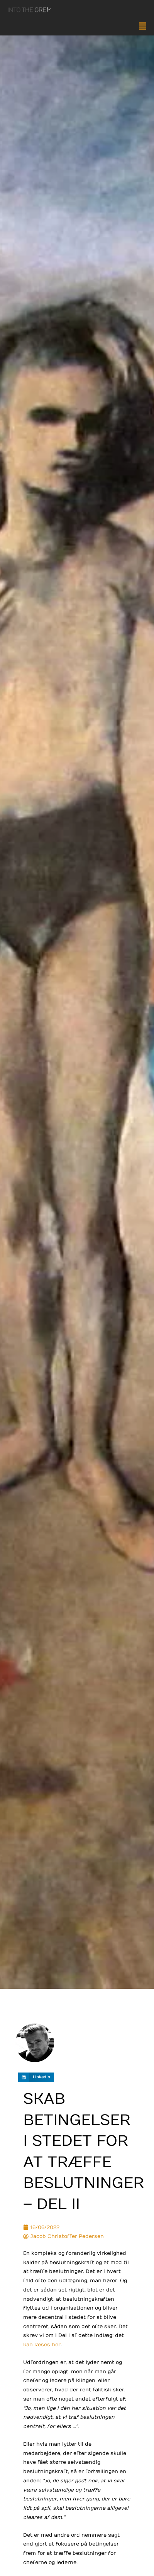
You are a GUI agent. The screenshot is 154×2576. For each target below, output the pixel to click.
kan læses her (42, 2344)
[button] (77, 27)
